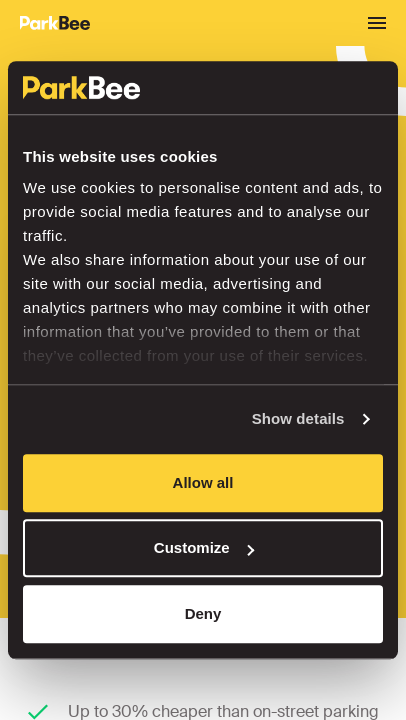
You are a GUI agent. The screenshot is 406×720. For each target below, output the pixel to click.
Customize (204, 547)
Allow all (203, 482)
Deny (203, 613)
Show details (298, 418)
